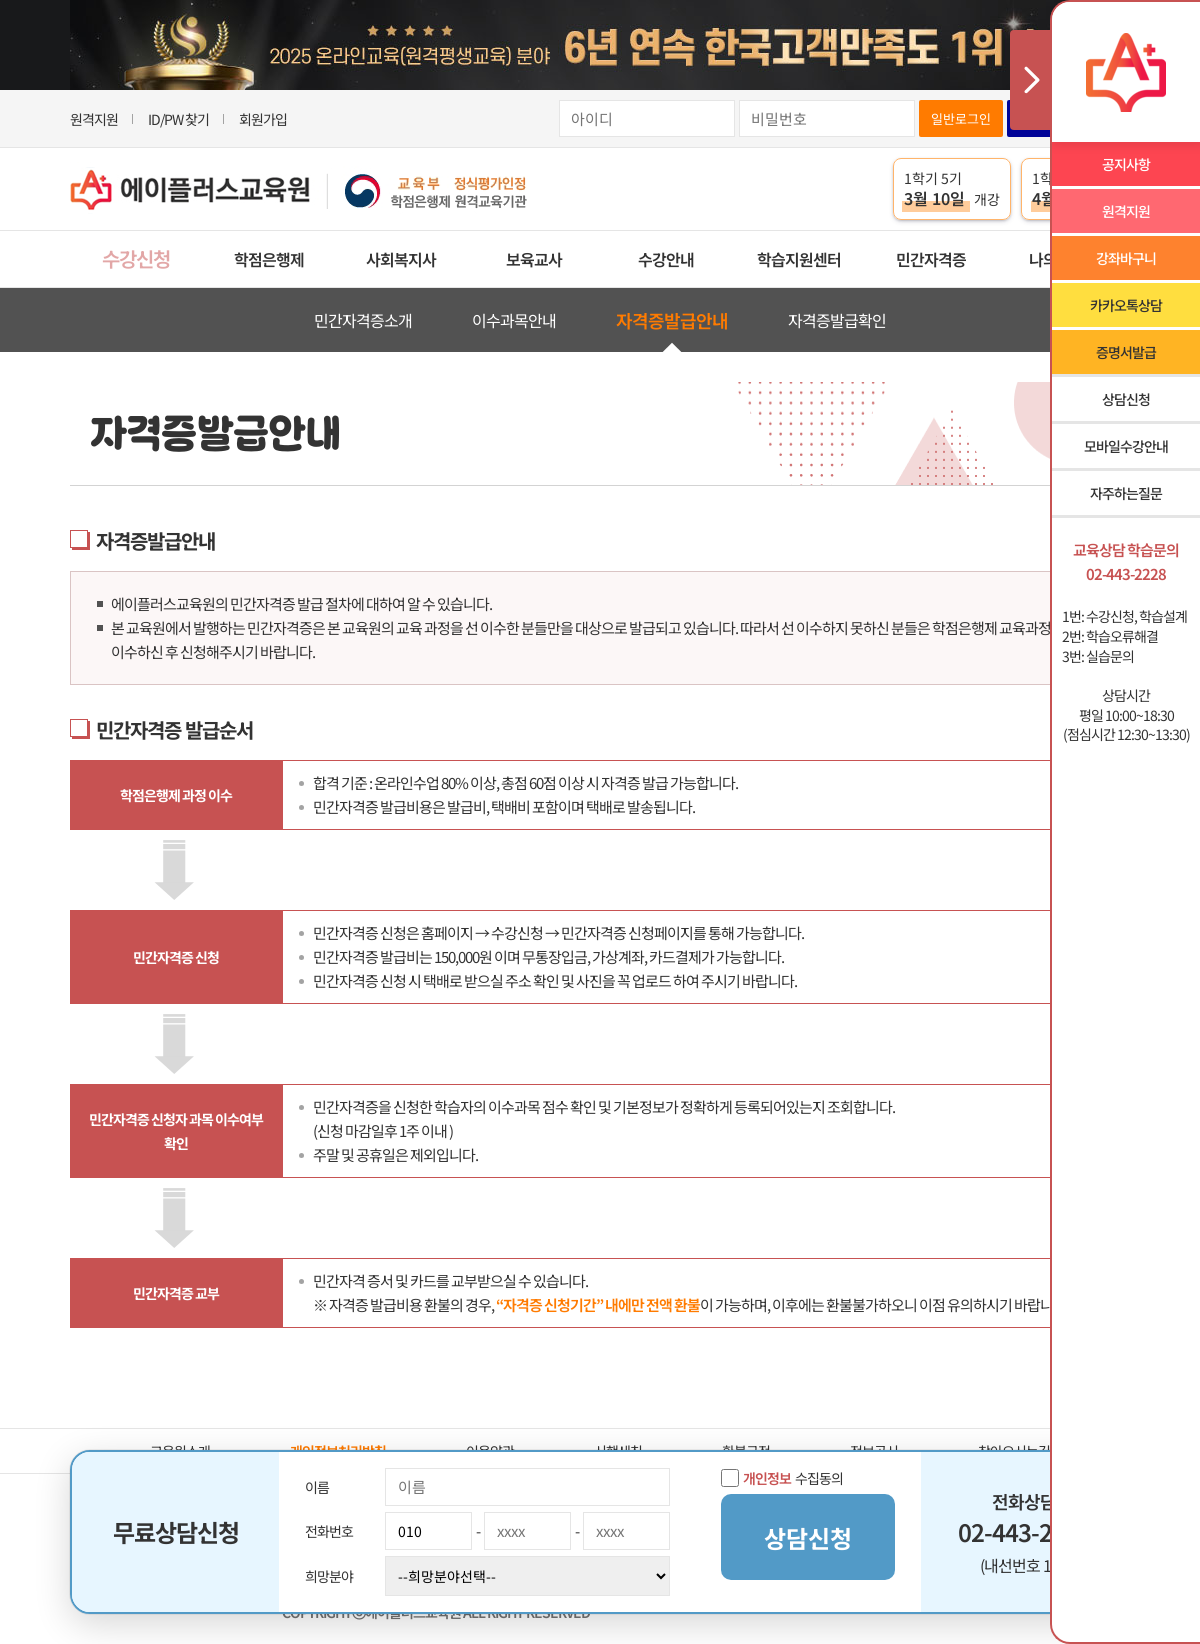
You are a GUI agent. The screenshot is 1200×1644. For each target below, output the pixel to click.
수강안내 (666, 259)
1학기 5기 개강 (952, 189)
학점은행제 (269, 259)
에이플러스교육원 (299, 189)
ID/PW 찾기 (178, 119)
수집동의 (782, 1478)
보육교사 (534, 259)
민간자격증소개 (363, 320)
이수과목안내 (514, 320)
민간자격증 (931, 259)
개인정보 (767, 1478)
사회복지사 (401, 259)
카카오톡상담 (1126, 305)
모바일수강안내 (1126, 446)
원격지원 (94, 119)
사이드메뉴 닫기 (1030, 80)
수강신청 (136, 258)
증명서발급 (1126, 352)
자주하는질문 (1126, 493)
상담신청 (1126, 399)
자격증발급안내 (672, 320)
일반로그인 (961, 118)
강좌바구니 (1126, 258)
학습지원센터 (799, 259)
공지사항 (1126, 164)
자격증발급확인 (837, 320)
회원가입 (263, 119)
